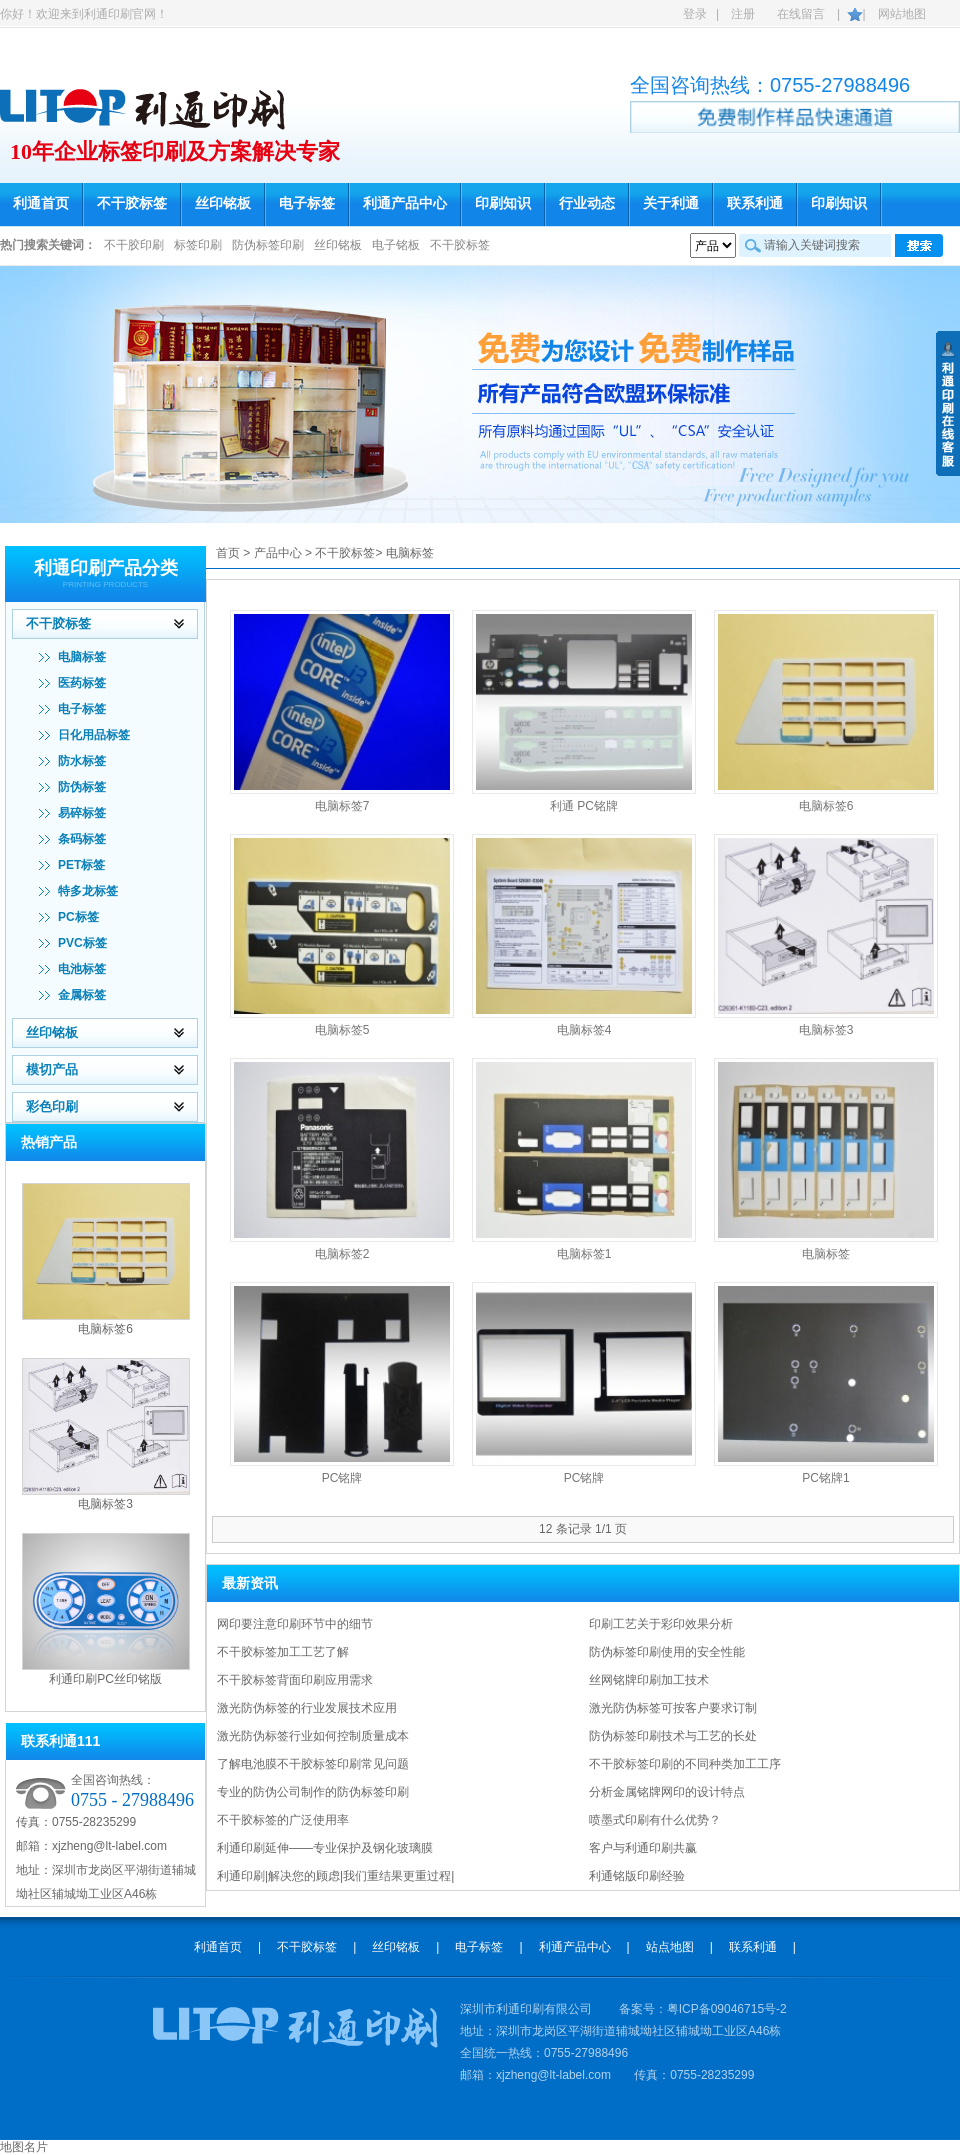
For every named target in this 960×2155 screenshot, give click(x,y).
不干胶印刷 (134, 245)
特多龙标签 (88, 891)
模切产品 (52, 1069)
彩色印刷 (52, 1106)
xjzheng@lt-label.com (109, 1846)
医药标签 (82, 683)
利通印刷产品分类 (106, 568)
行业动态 (587, 203)
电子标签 (307, 203)
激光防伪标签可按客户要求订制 (673, 1708)
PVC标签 (82, 943)
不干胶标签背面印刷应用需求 (295, 1680)
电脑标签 (82, 657)
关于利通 (671, 203)
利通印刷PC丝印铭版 (105, 1679)
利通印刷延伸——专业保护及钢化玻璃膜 (325, 1848)
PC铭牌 (342, 1478)
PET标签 (81, 865)
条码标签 (82, 839)
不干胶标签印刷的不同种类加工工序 (685, 1764)
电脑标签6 (105, 1329)
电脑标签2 (342, 1254)
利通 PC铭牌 (584, 806)
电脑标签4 (584, 1030)
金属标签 (82, 995)
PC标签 (78, 917)
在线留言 (801, 14)
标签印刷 (198, 245)
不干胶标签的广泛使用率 (283, 1820)
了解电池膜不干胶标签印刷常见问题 (313, 1764)
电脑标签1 (584, 1254)
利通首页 (41, 203)
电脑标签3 (105, 1504)
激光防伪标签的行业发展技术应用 (307, 1708)
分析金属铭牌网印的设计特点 (667, 1792)
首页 (228, 553)
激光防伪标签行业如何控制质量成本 (313, 1736)
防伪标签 (82, 787)
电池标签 (82, 969)
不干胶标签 (132, 203)
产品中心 (278, 553)
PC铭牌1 (825, 1478)
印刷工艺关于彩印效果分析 (661, 1624)
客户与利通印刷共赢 (643, 1848)
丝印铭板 (223, 203)
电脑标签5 (342, 1030)
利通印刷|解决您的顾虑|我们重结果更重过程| (335, 1876)
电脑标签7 (342, 806)
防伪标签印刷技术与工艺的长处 (673, 1736)
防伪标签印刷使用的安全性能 (667, 1652)
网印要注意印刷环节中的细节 (295, 1624)
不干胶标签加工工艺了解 (283, 1652)
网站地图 (902, 14)
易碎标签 (82, 813)
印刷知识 (503, 203)
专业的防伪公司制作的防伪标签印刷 (313, 1792)
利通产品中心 (405, 203)
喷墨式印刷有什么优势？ (655, 1820)
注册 (743, 14)
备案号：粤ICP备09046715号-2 (703, 2009)
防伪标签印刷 (268, 245)
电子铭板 (396, 245)
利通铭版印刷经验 (637, 1876)
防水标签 (82, 761)
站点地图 (670, 1947)
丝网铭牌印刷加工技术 (649, 1680)
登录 (695, 14)
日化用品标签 (94, 735)
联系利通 (755, 203)
